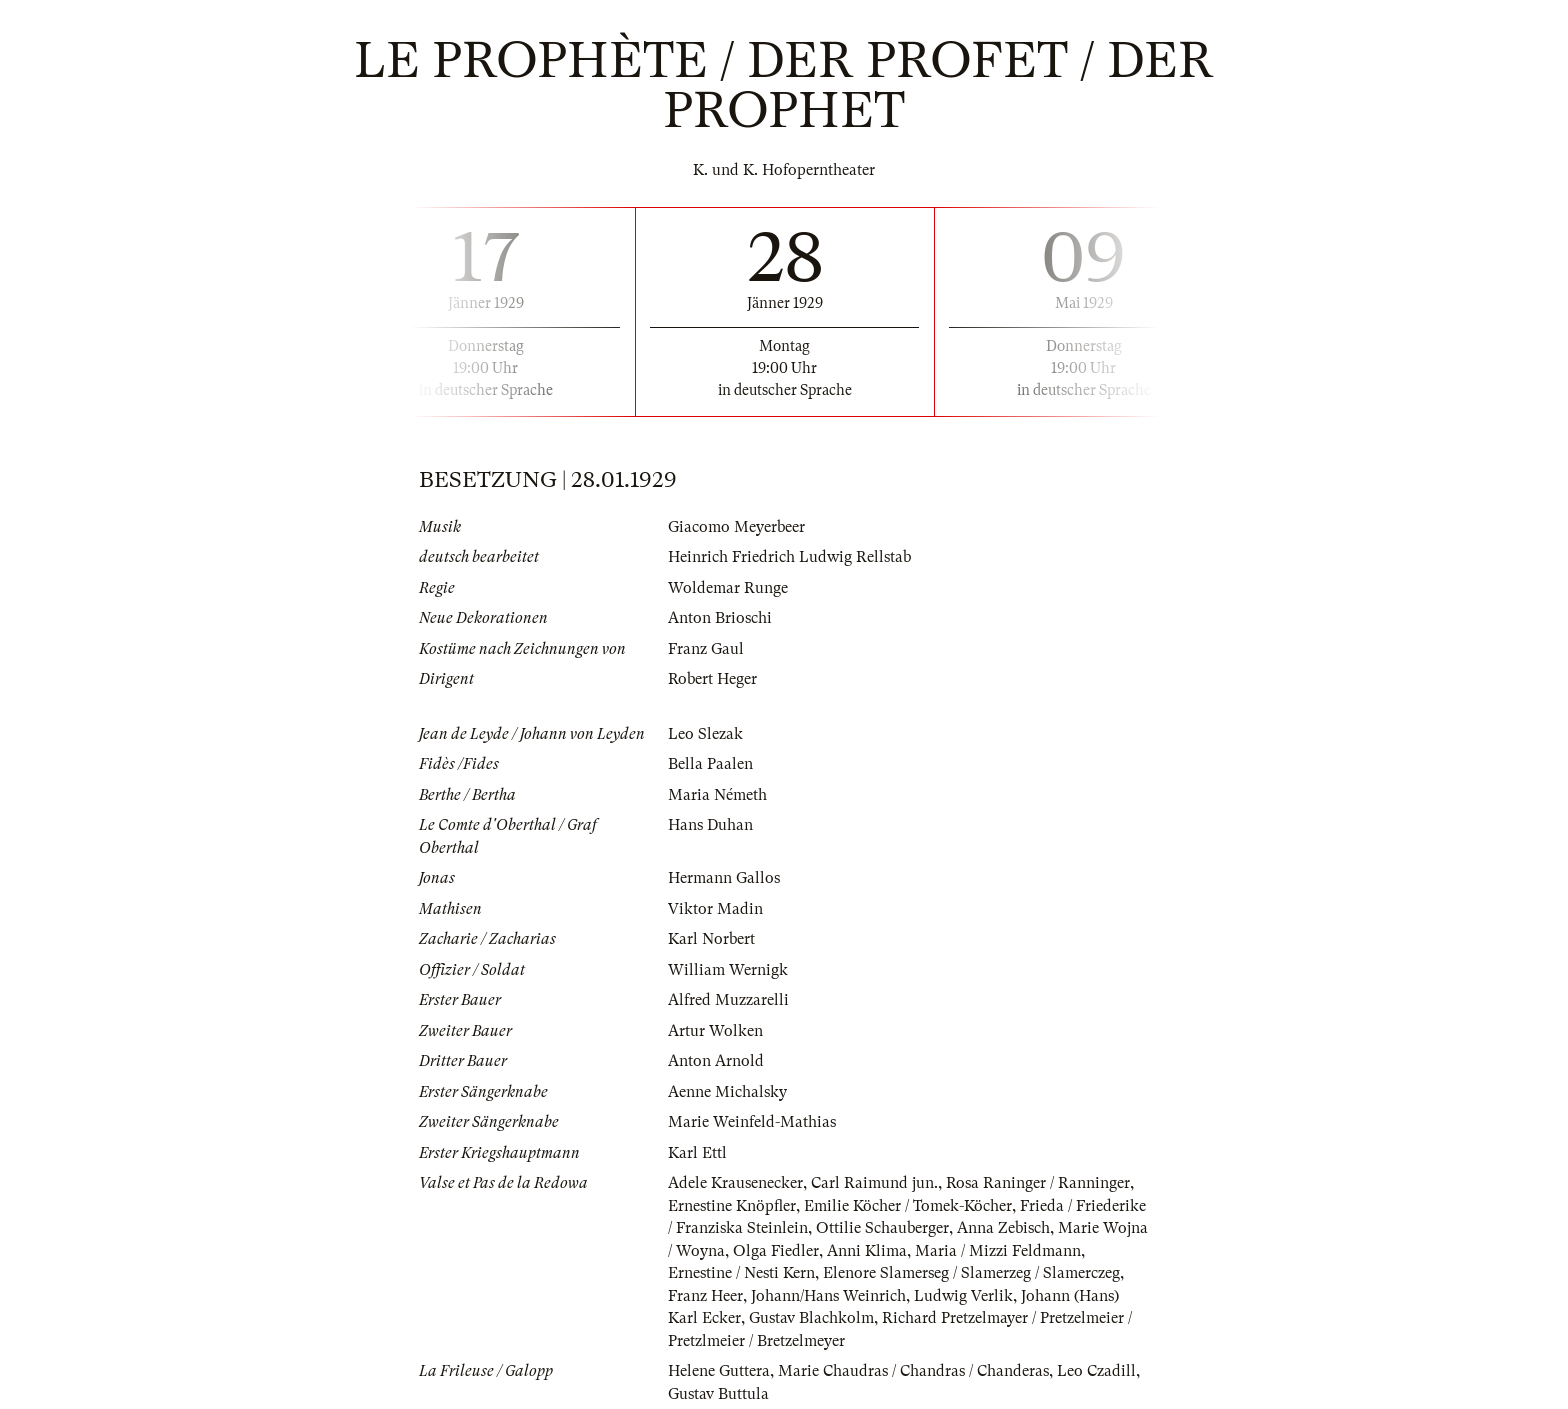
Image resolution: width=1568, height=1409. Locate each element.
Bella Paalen (710, 764)
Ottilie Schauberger (882, 1228)
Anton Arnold (716, 1061)
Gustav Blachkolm (811, 1318)
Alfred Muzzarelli (728, 1000)
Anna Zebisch (1003, 1228)
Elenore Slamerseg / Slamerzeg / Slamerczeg (971, 1273)
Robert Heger (712, 679)
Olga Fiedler (776, 1251)
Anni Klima (867, 1251)
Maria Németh (717, 795)
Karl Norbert (711, 939)
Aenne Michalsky (727, 1092)
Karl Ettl (697, 1153)
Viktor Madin (715, 909)
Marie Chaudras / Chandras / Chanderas (913, 1371)
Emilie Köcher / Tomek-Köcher (908, 1206)
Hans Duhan (710, 825)
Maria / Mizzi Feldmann (998, 1251)
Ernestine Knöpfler (732, 1206)
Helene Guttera (719, 1371)
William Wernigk (728, 970)
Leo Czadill (1096, 1371)
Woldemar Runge (728, 588)
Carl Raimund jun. (874, 1183)
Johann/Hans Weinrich (828, 1296)
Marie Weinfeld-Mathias (752, 1122)
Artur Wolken (715, 1031)
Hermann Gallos (724, 878)
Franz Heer (705, 1296)
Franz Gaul (706, 649)
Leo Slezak (705, 734)
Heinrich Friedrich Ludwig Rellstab (789, 557)
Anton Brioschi (720, 618)
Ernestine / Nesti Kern (741, 1273)
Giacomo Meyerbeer (736, 527)
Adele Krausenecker (735, 1183)
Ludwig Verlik (963, 1296)
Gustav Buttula (718, 1394)
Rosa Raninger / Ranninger (1038, 1183)
